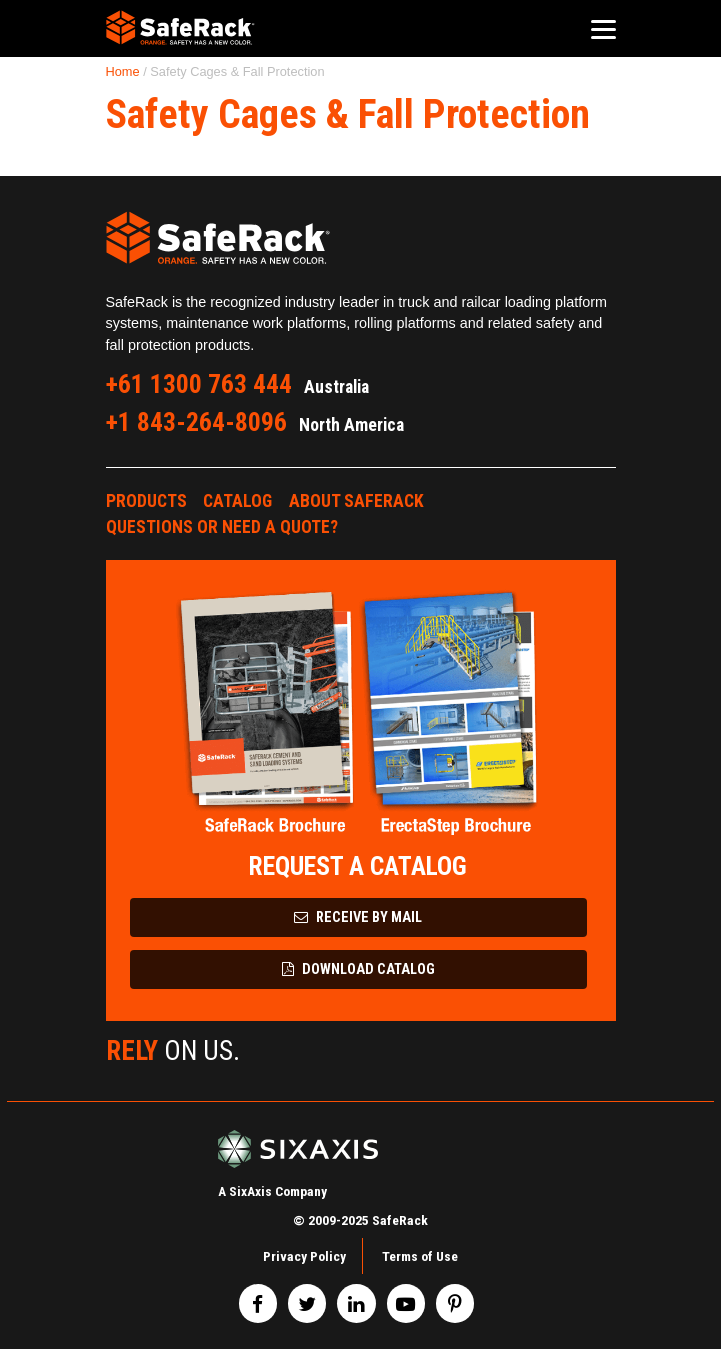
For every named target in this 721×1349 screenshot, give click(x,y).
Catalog (237, 501)
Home (123, 71)
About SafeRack (356, 501)
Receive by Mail (358, 917)
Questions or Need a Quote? (222, 527)
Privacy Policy (304, 1256)
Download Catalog (358, 969)
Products (146, 501)
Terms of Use (420, 1256)
